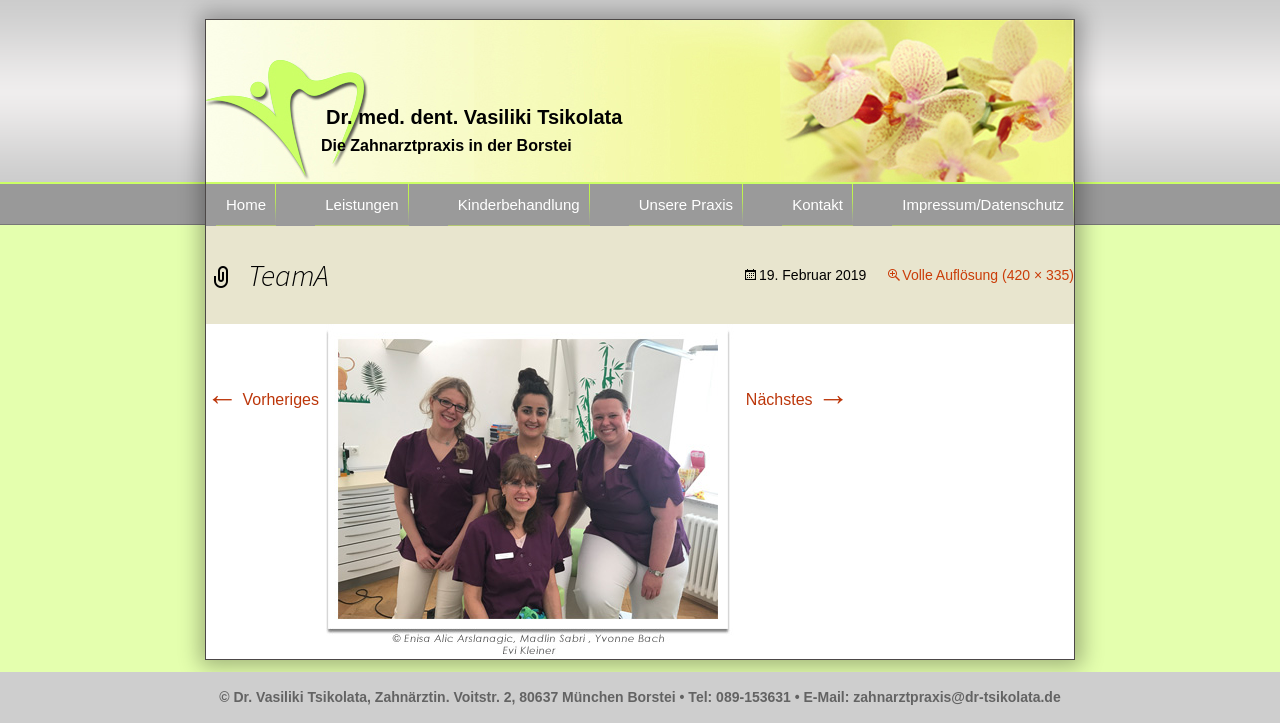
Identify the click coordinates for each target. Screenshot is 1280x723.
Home (246, 204)
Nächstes (797, 399)
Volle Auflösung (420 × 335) (988, 275)
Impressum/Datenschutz (983, 204)
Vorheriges (262, 399)
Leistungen (361, 204)
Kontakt (817, 204)
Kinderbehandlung (519, 204)
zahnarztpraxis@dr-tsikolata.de (956, 697)
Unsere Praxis (686, 204)
